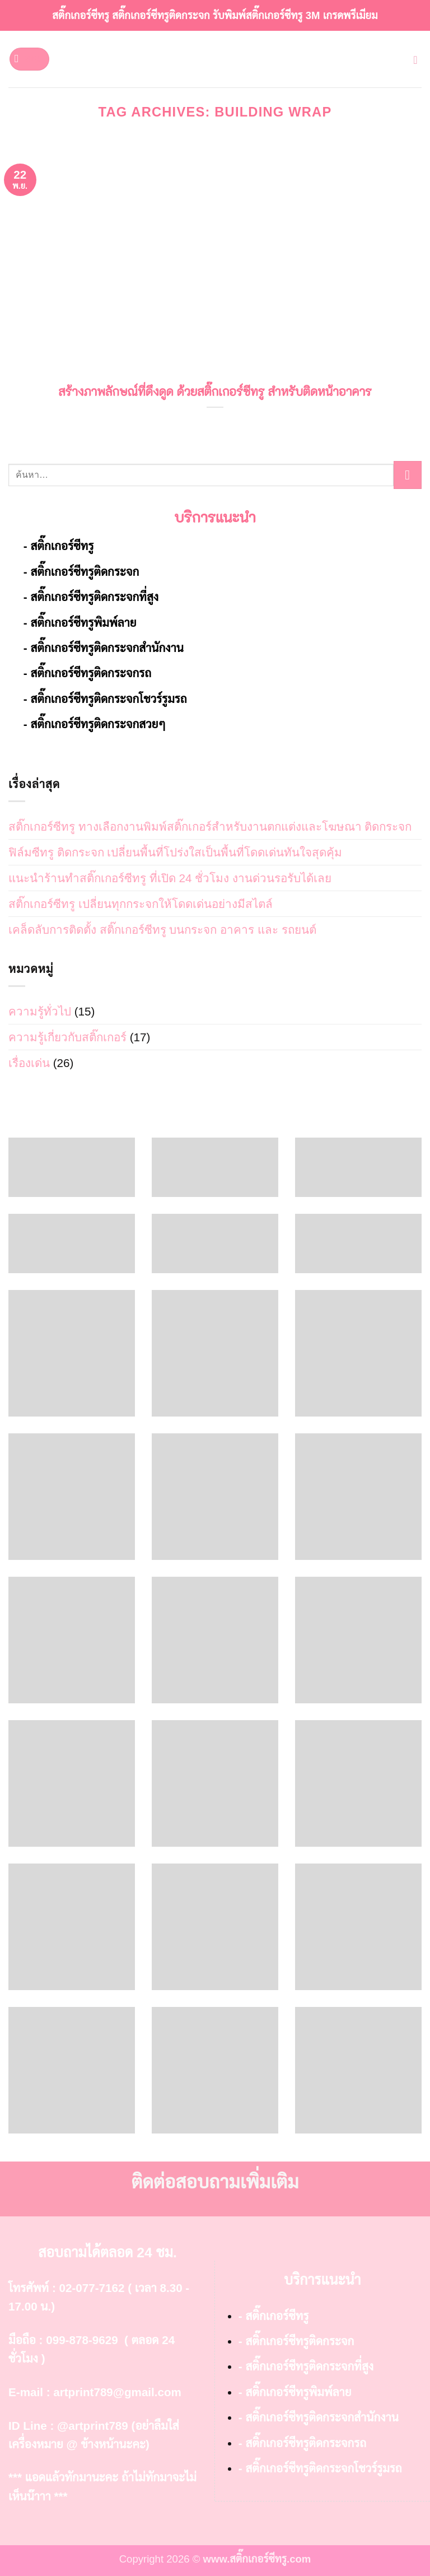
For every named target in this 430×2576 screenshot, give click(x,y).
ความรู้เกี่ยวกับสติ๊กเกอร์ (67, 1037)
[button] (29, 59)
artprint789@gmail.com (117, 2392)
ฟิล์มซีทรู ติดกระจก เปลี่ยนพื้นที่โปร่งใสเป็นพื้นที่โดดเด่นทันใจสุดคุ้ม (175, 852)
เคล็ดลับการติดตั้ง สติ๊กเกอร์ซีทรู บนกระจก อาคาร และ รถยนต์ (162, 929)
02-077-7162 (92, 2287)
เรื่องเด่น (29, 1062)
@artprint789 (92, 2425)
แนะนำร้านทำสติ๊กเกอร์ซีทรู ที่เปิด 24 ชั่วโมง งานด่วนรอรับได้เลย (169, 878)
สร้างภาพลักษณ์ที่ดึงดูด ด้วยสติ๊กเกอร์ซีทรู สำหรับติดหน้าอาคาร (215, 392)
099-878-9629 (82, 2339)
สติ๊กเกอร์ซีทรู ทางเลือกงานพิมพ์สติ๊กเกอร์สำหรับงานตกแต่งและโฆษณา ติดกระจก (210, 826)
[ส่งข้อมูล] (408, 475)
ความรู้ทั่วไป (39, 1011)
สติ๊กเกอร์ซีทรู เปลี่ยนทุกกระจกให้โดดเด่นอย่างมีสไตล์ (140, 903)
